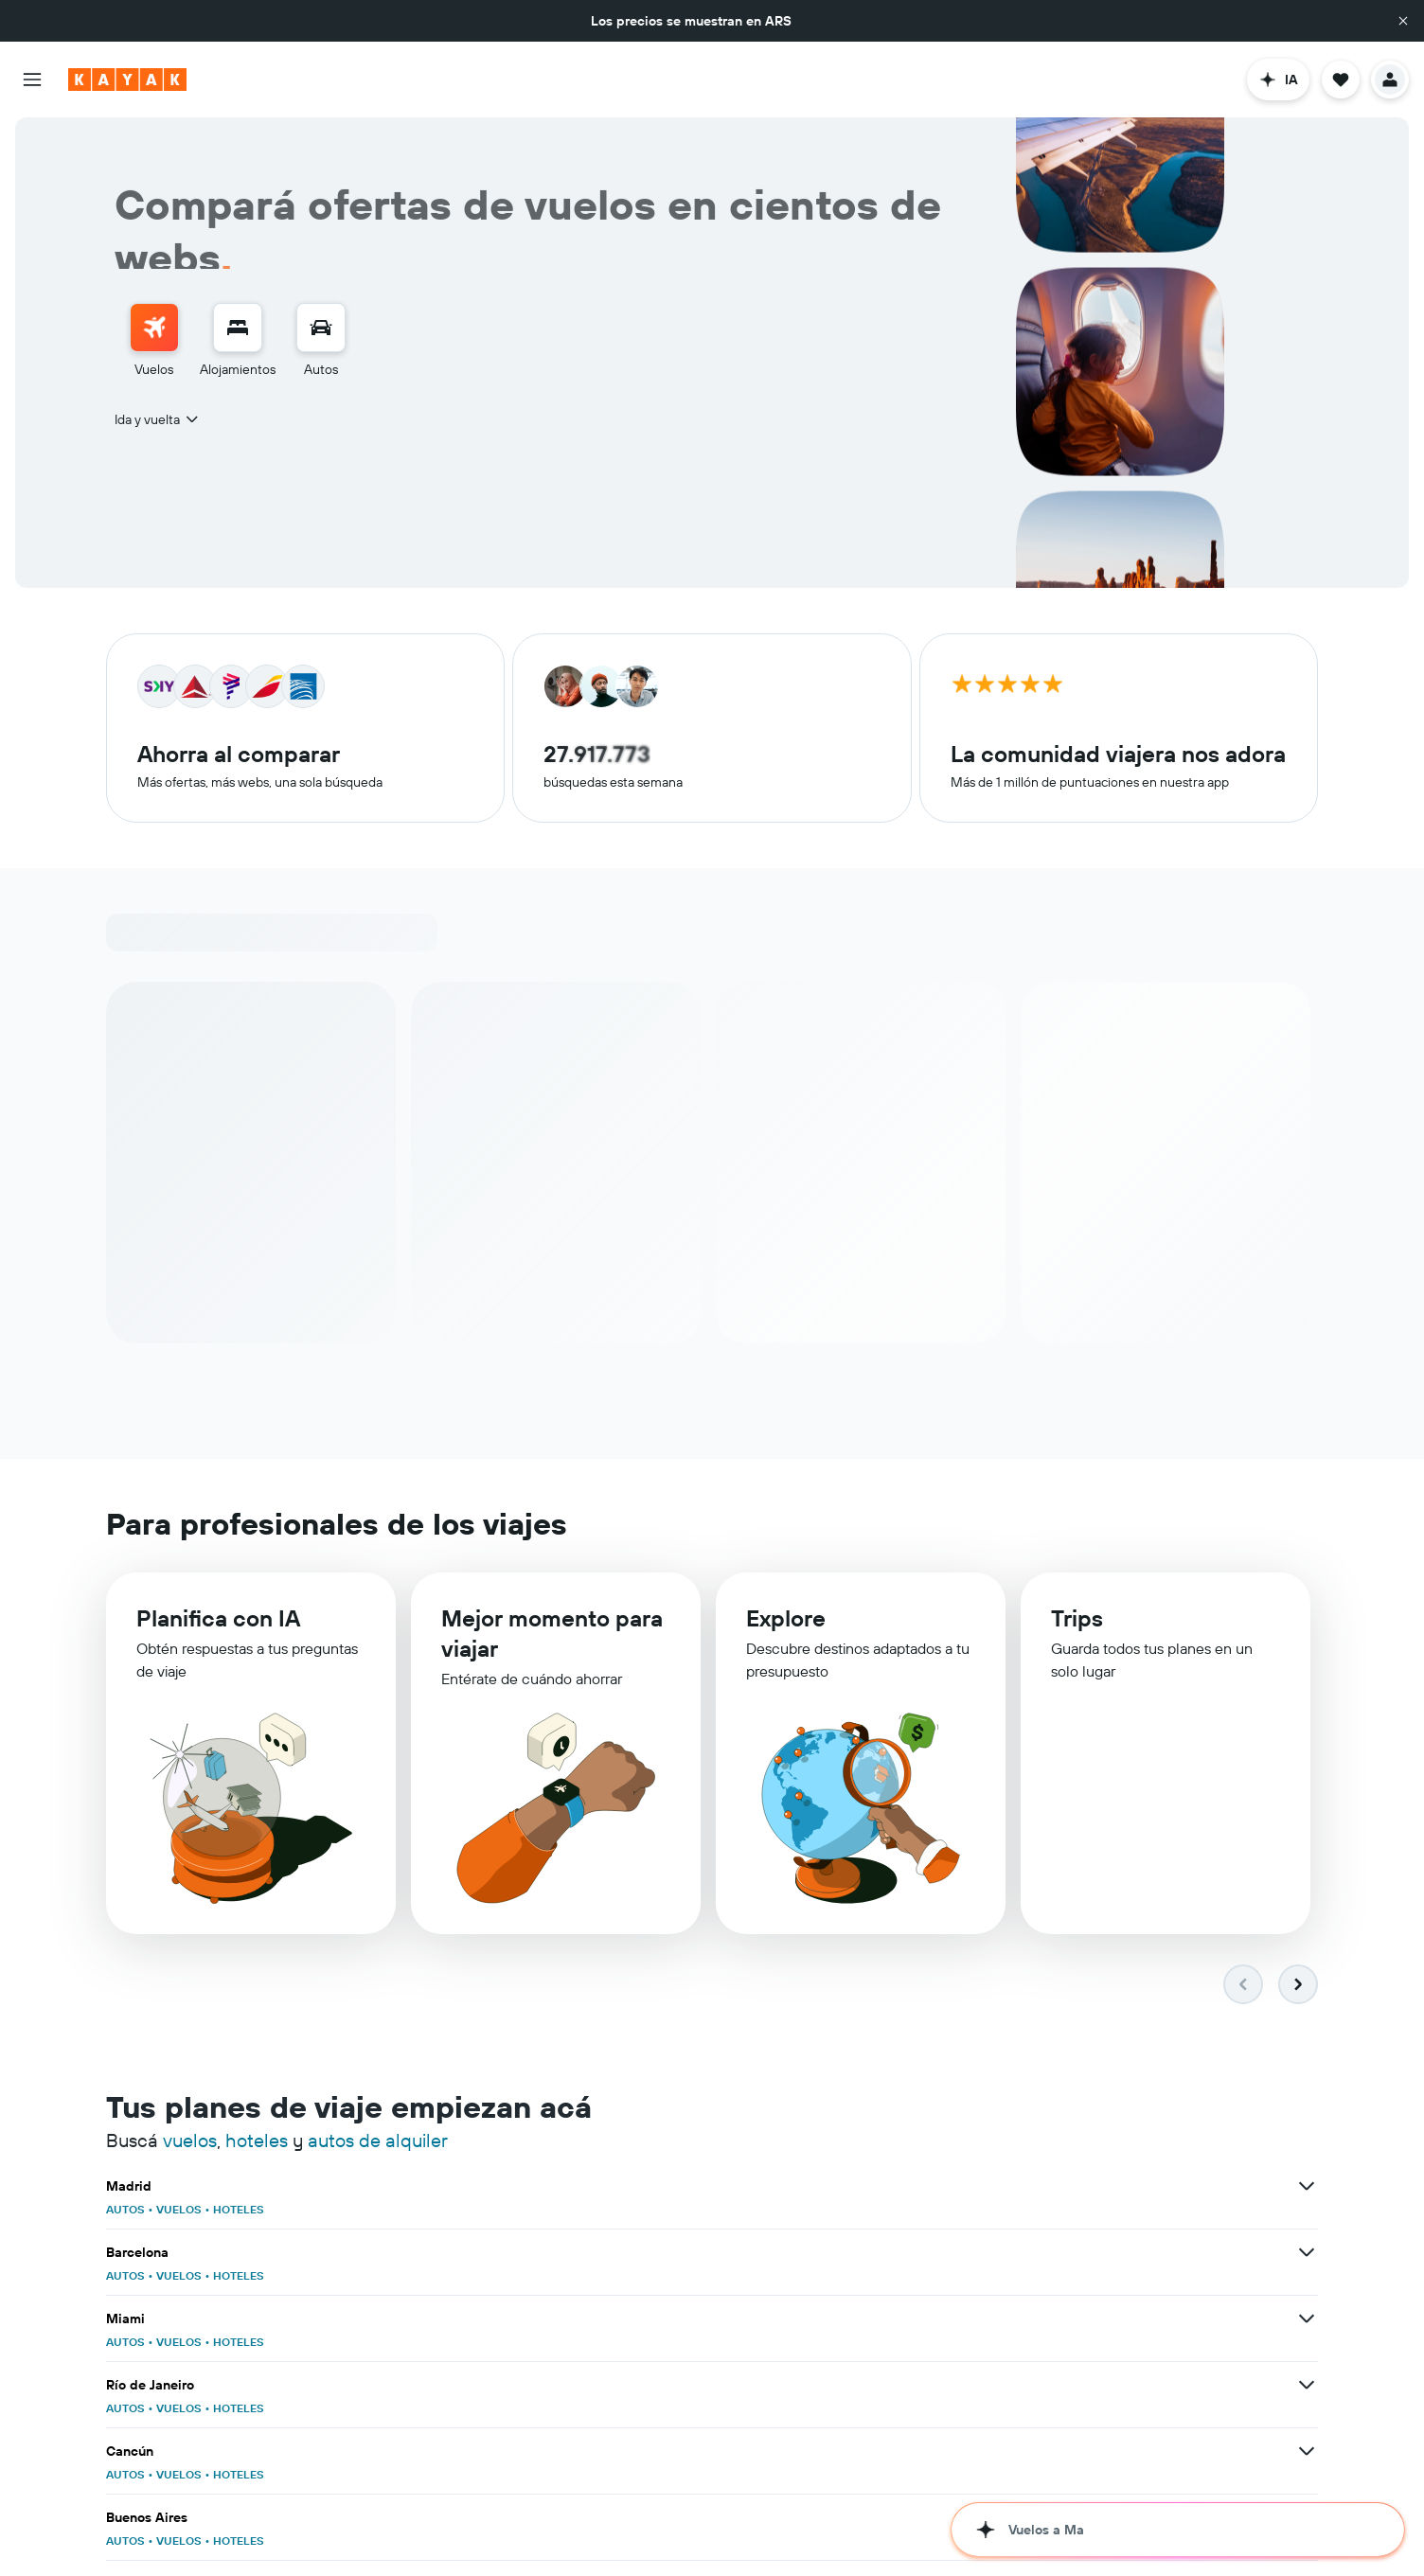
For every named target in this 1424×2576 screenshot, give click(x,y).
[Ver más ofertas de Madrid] (473, 2187)
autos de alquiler (378, 2141)
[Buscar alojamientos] (237, 327)
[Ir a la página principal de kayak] (127, 79)
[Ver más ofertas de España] (890, 2518)
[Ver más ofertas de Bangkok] (473, 2385)
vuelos (190, 2141)
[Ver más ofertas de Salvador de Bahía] (473, 2452)
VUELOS (179, 2210)
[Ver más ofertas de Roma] (1306, 2319)
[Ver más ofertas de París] (890, 2385)
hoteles (256, 2141)
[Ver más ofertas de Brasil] (473, 2518)
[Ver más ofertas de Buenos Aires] (1306, 2253)
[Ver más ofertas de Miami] (1306, 2187)
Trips (1077, 1627)
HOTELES (238, 2210)
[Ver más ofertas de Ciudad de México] (1306, 2452)
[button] (1403, 21)
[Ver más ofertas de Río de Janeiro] (473, 2253)
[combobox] (158, 419)
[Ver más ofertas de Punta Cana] (890, 2452)
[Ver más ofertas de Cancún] (890, 2253)
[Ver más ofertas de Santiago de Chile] (473, 2319)
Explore (786, 1625)
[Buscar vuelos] (154, 327)
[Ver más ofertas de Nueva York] (890, 2319)
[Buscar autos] (321, 327)
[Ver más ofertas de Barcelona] (890, 2187)
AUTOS (125, 2210)
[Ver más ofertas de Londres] (1306, 2385)
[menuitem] (154, 341)
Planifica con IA (218, 1622)
